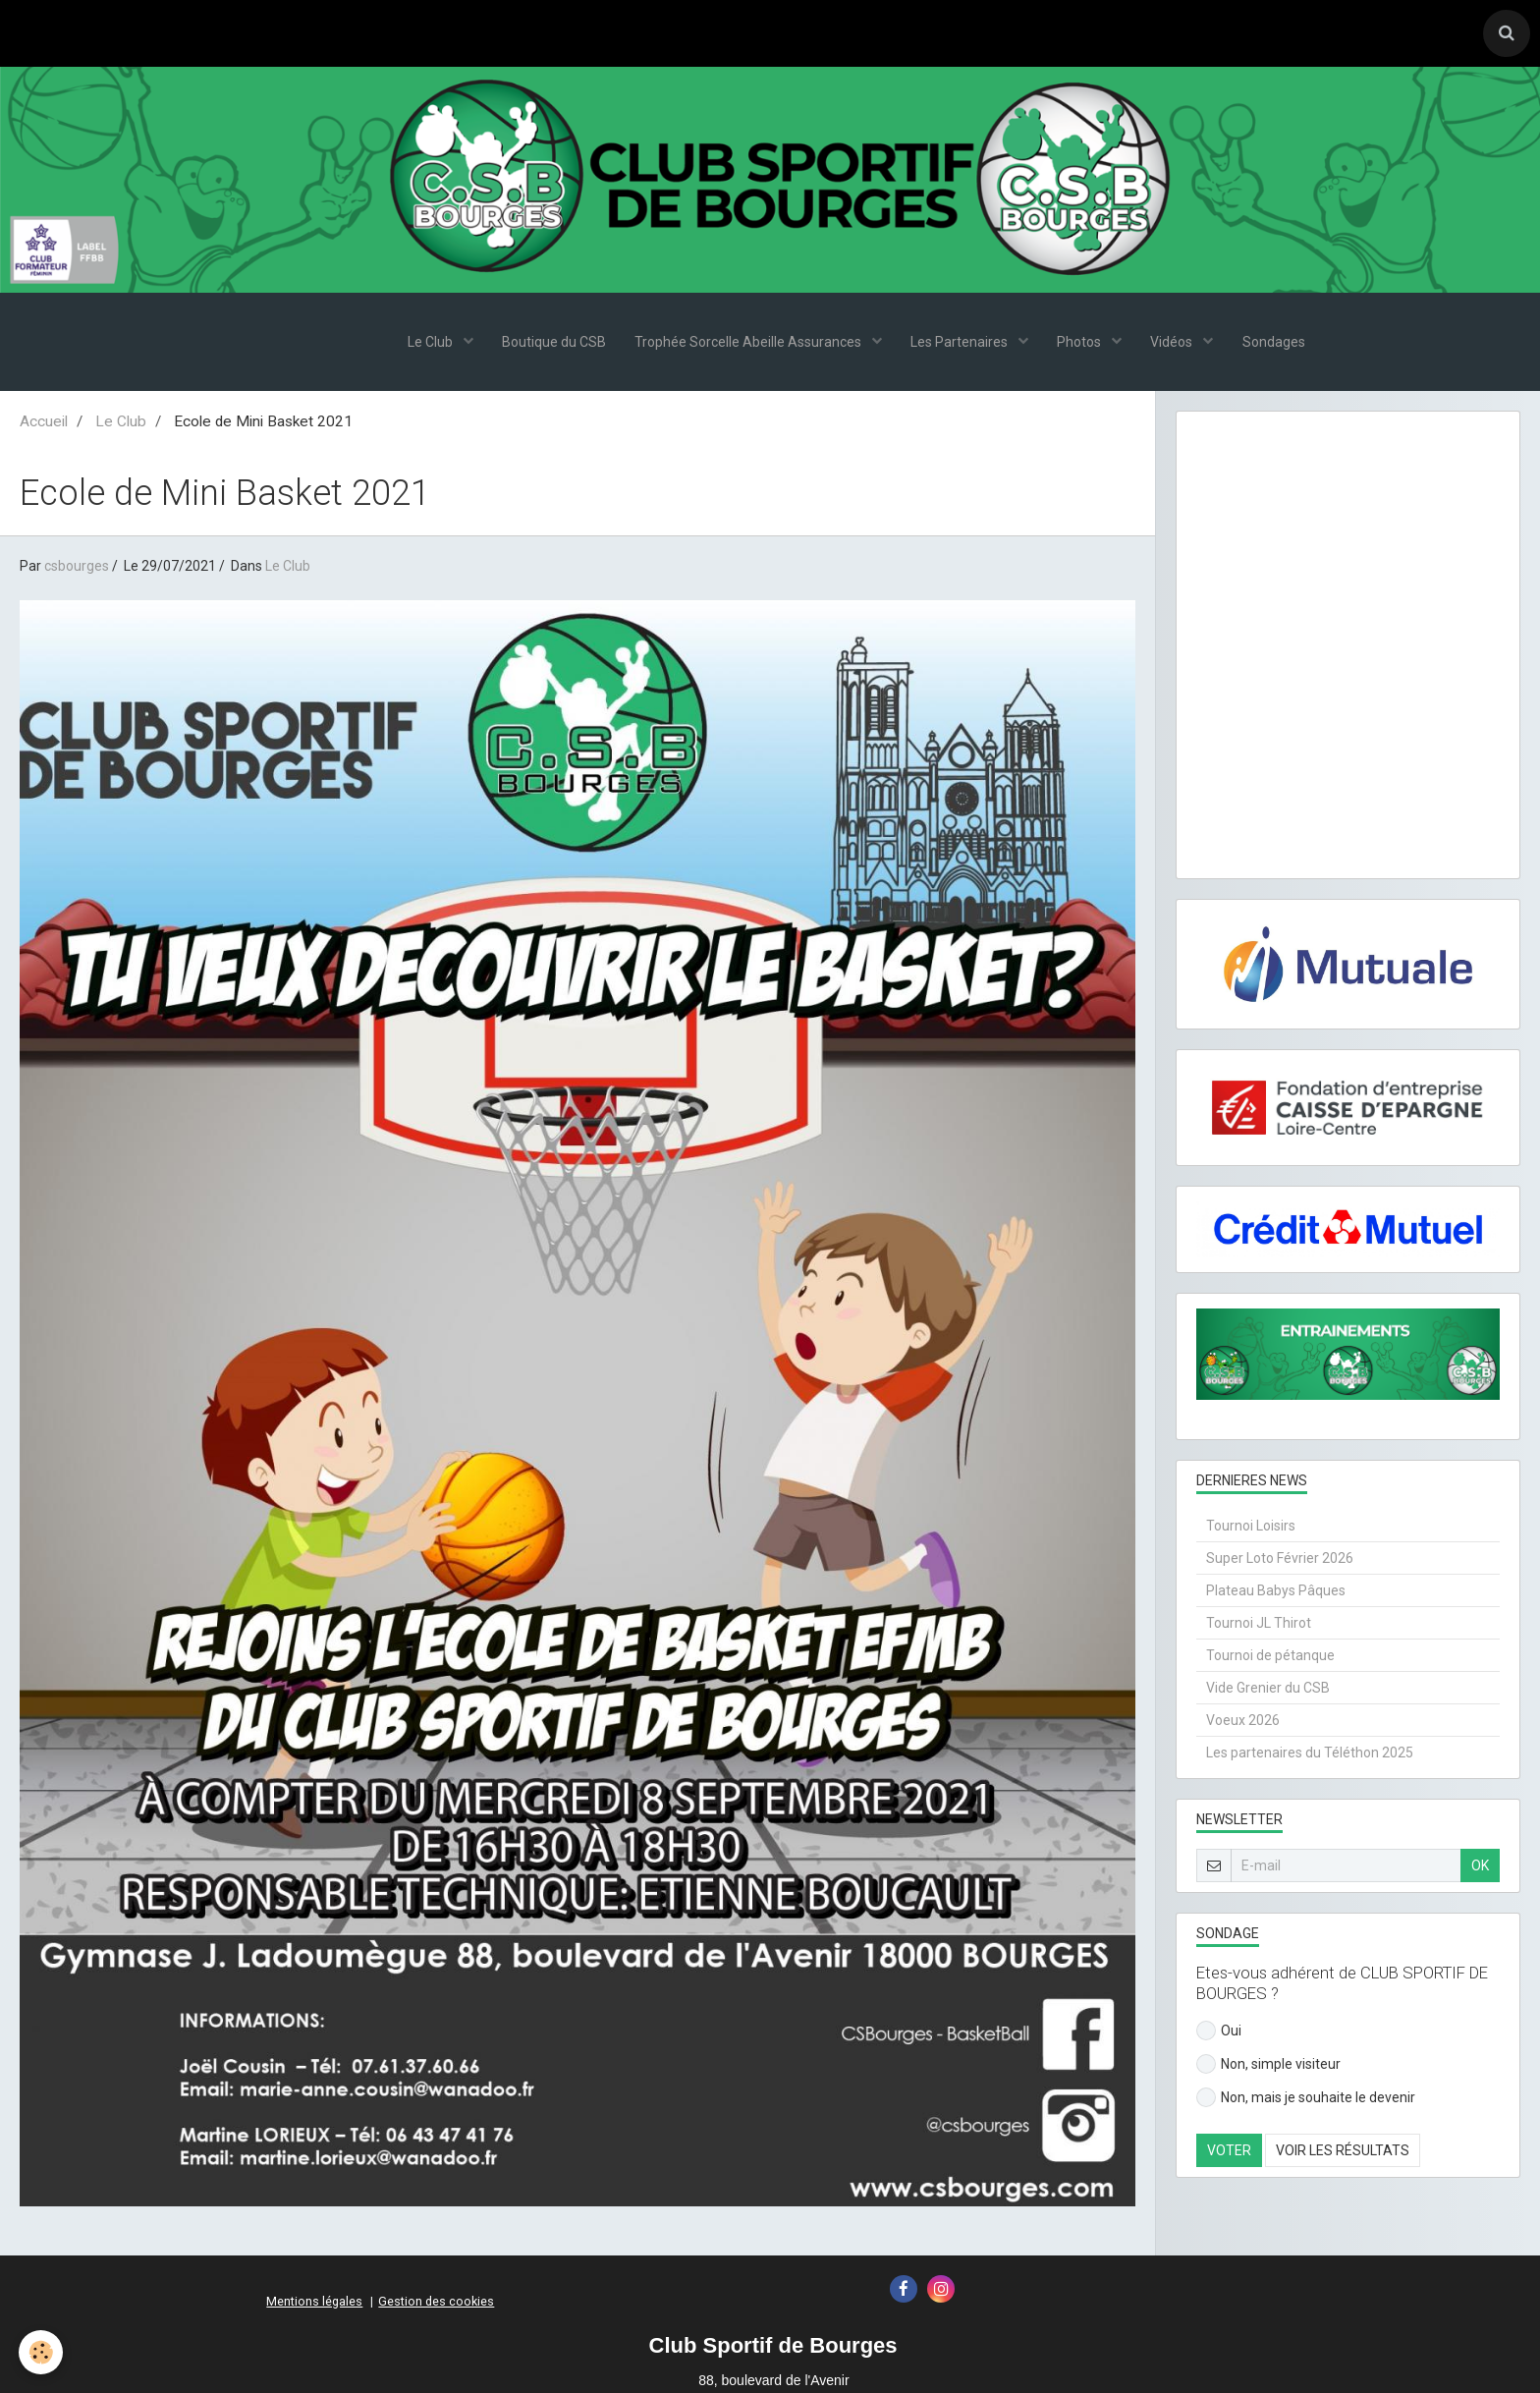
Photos (1081, 344)
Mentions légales (314, 2303)
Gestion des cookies (436, 2303)
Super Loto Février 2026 (1279, 1560)
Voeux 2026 (1243, 1722)
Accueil (44, 423)
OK (1480, 1867)
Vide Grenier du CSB (1268, 1689)
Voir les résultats (1342, 2152)
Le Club (429, 344)
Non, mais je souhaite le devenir (1305, 2099)
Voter (1229, 2152)
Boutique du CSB (552, 344)
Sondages (1275, 344)
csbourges (76, 568)
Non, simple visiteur (1268, 2066)
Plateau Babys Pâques (1276, 1592)
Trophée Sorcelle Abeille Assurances (748, 344)
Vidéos (1174, 344)
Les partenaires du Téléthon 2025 (1309, 1754)
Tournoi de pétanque (1270, 1657)
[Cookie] (42, 2352)
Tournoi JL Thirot (1258, 1625)
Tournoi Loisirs (1250, 1527)
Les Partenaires (960, 344)
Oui (1218, 2032)
